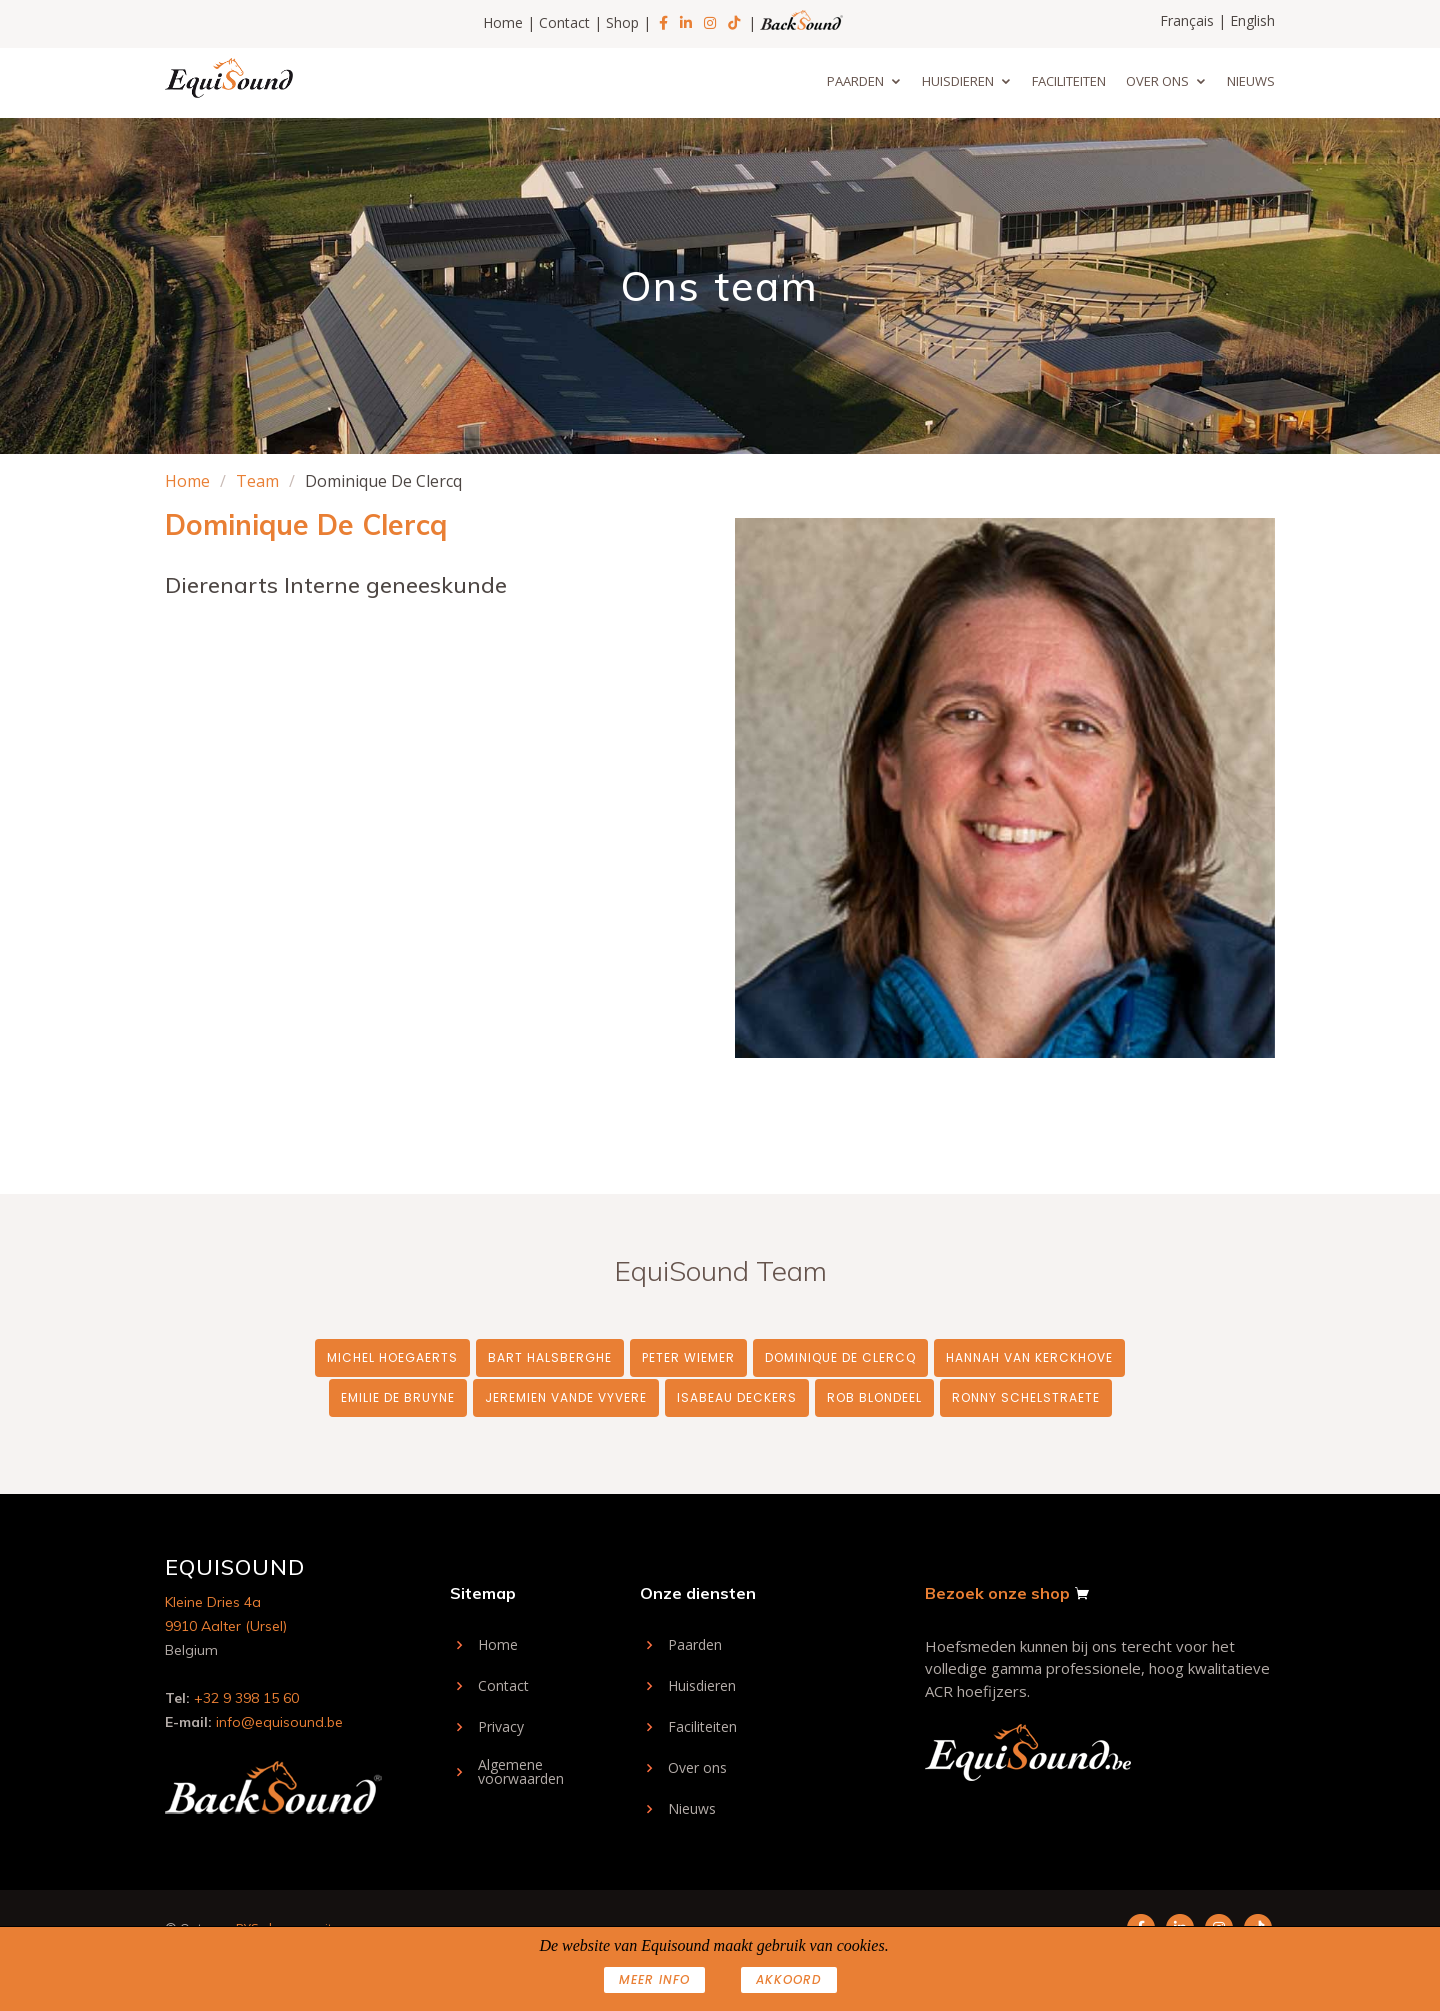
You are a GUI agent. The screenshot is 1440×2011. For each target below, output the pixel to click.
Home (503, 22)
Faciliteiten (1069, 81)
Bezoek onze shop (997, 1593)
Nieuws (1251, 81)
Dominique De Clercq (840, 1357)
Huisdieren (958, 81)
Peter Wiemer (688, 1357)
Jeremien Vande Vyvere (566, 1397)
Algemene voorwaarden (521, 1772)
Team (257, 481)
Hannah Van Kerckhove (1029, 1357)
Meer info (654, 1979)
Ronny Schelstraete (1026, 1397)
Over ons (1157, 81)
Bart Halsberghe (550, 1357)
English (1252, 20)
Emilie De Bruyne (398, 1397)
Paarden (855, 81)
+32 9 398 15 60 (246, 1698)
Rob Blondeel (874, 1397)
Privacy (501, 1727)
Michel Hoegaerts (392, 1357)
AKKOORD (789, 1979)
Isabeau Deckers (737, 1397)
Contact (564, 22)
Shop (622, 22)
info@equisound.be (279, 1722)
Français (1187, 20)
